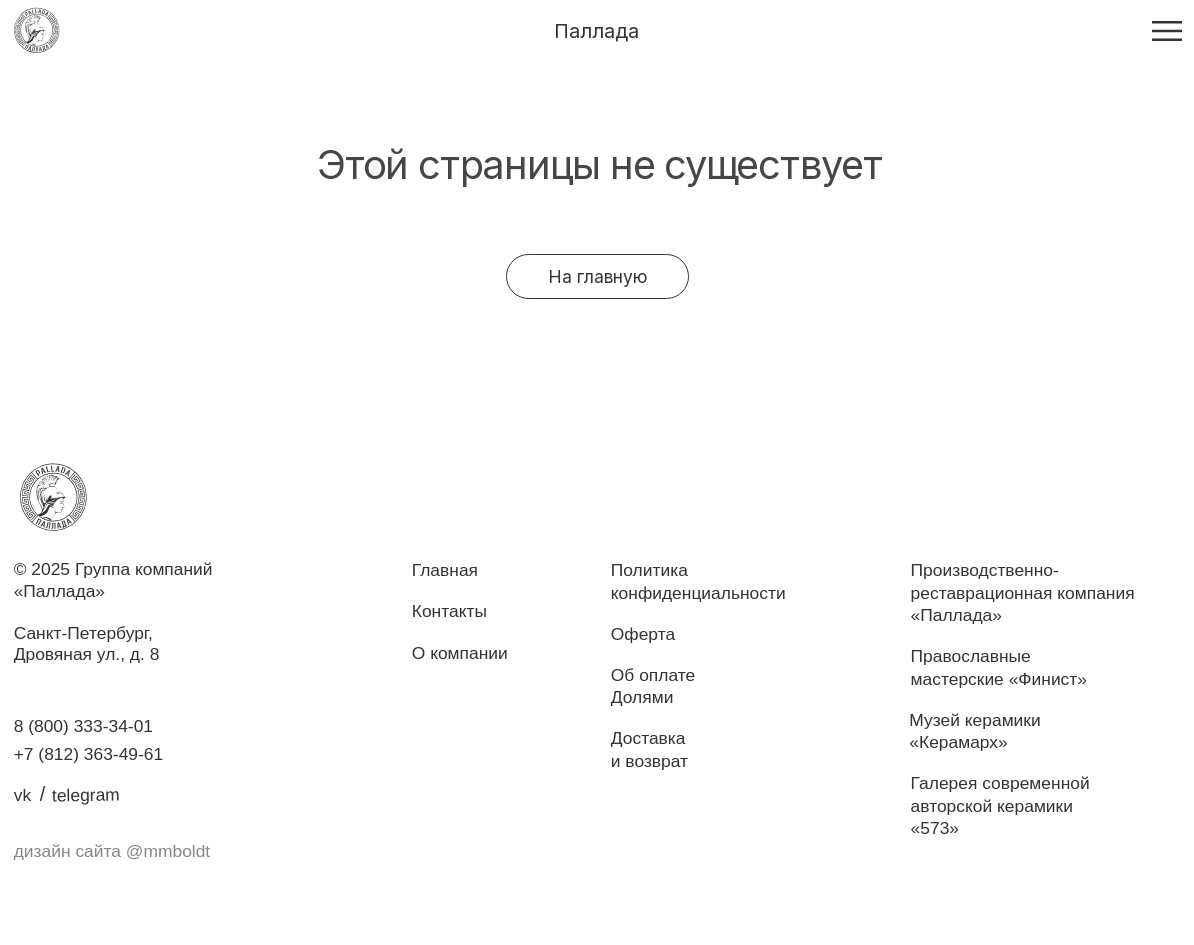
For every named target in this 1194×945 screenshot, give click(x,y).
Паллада (596, 31)
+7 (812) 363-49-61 (89, 754)
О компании (460, 653)
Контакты (449, 611)
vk (22, 795)
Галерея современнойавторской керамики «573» (1000, 805)
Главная (445, 570)
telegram (86, 794)
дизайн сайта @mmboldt (112, 851)
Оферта (643, 634)
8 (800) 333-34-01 (83, 726)
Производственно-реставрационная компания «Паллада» (1023, 592)
